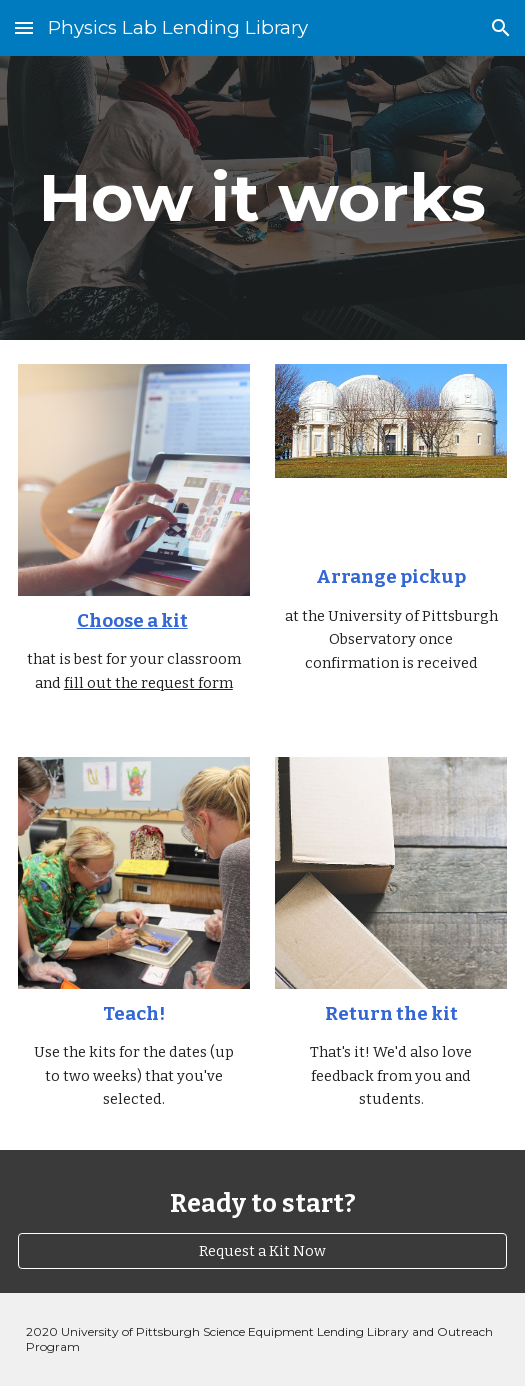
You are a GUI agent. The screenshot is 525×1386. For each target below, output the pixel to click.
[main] (262, 197)
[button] (24, 27)
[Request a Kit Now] (262, 1251)
